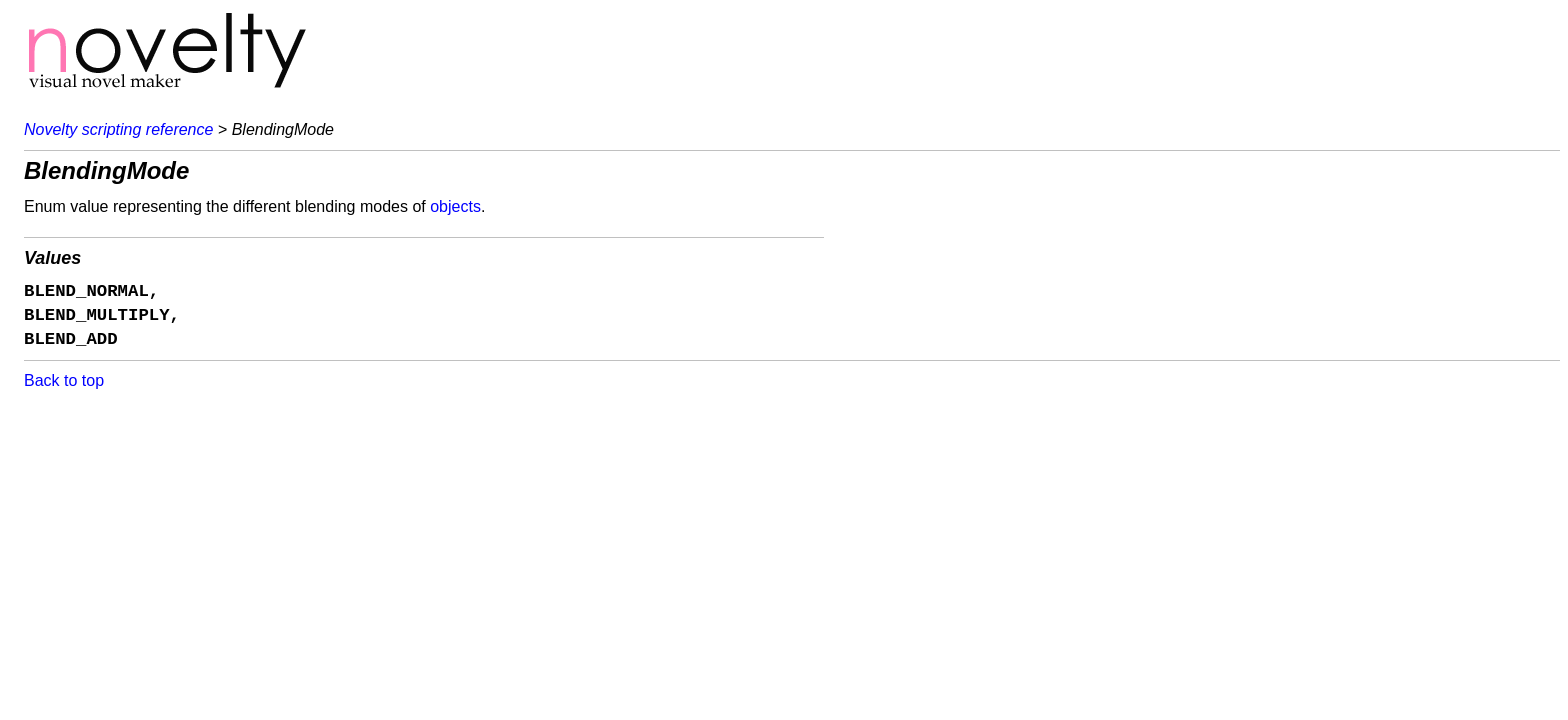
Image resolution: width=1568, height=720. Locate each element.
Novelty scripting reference (118, 129)
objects (455, 206)
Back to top (64, 380)
